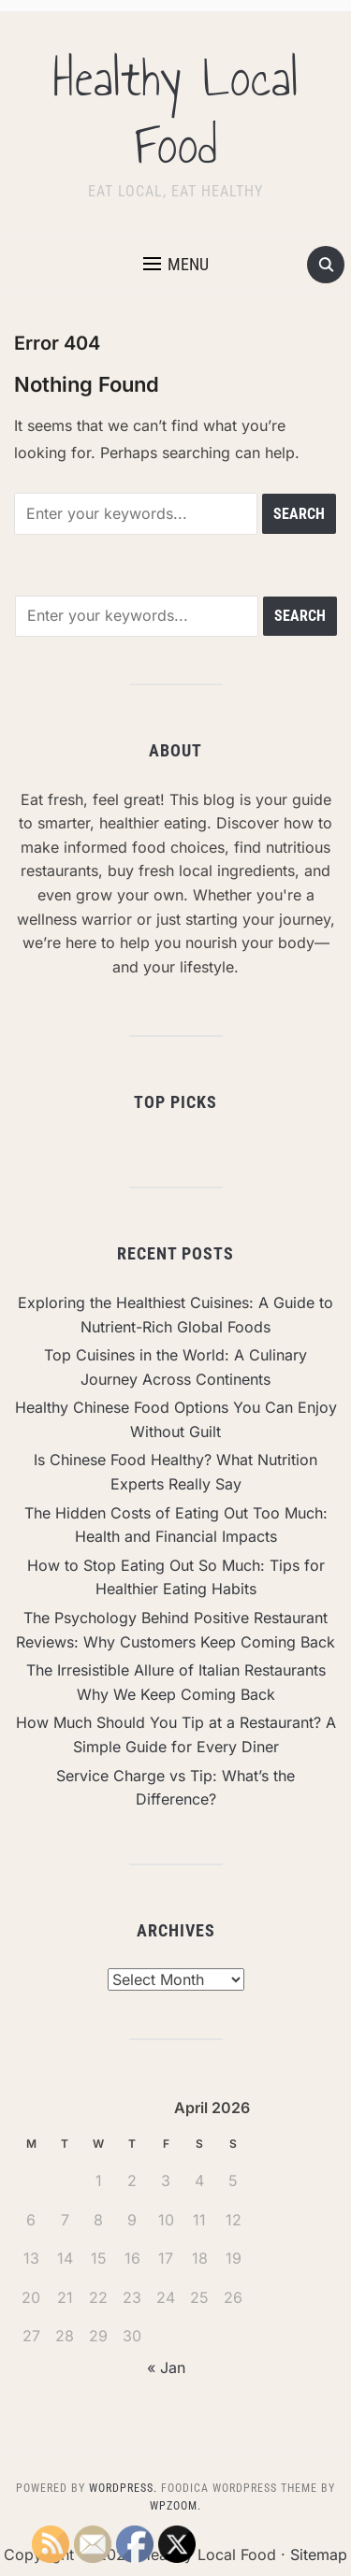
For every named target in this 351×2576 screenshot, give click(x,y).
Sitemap (318, 2554)
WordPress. (123, 2488)
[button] (176, 264)
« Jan (166, 2367)
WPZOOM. (175, 2505)
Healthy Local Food (176, 112)
